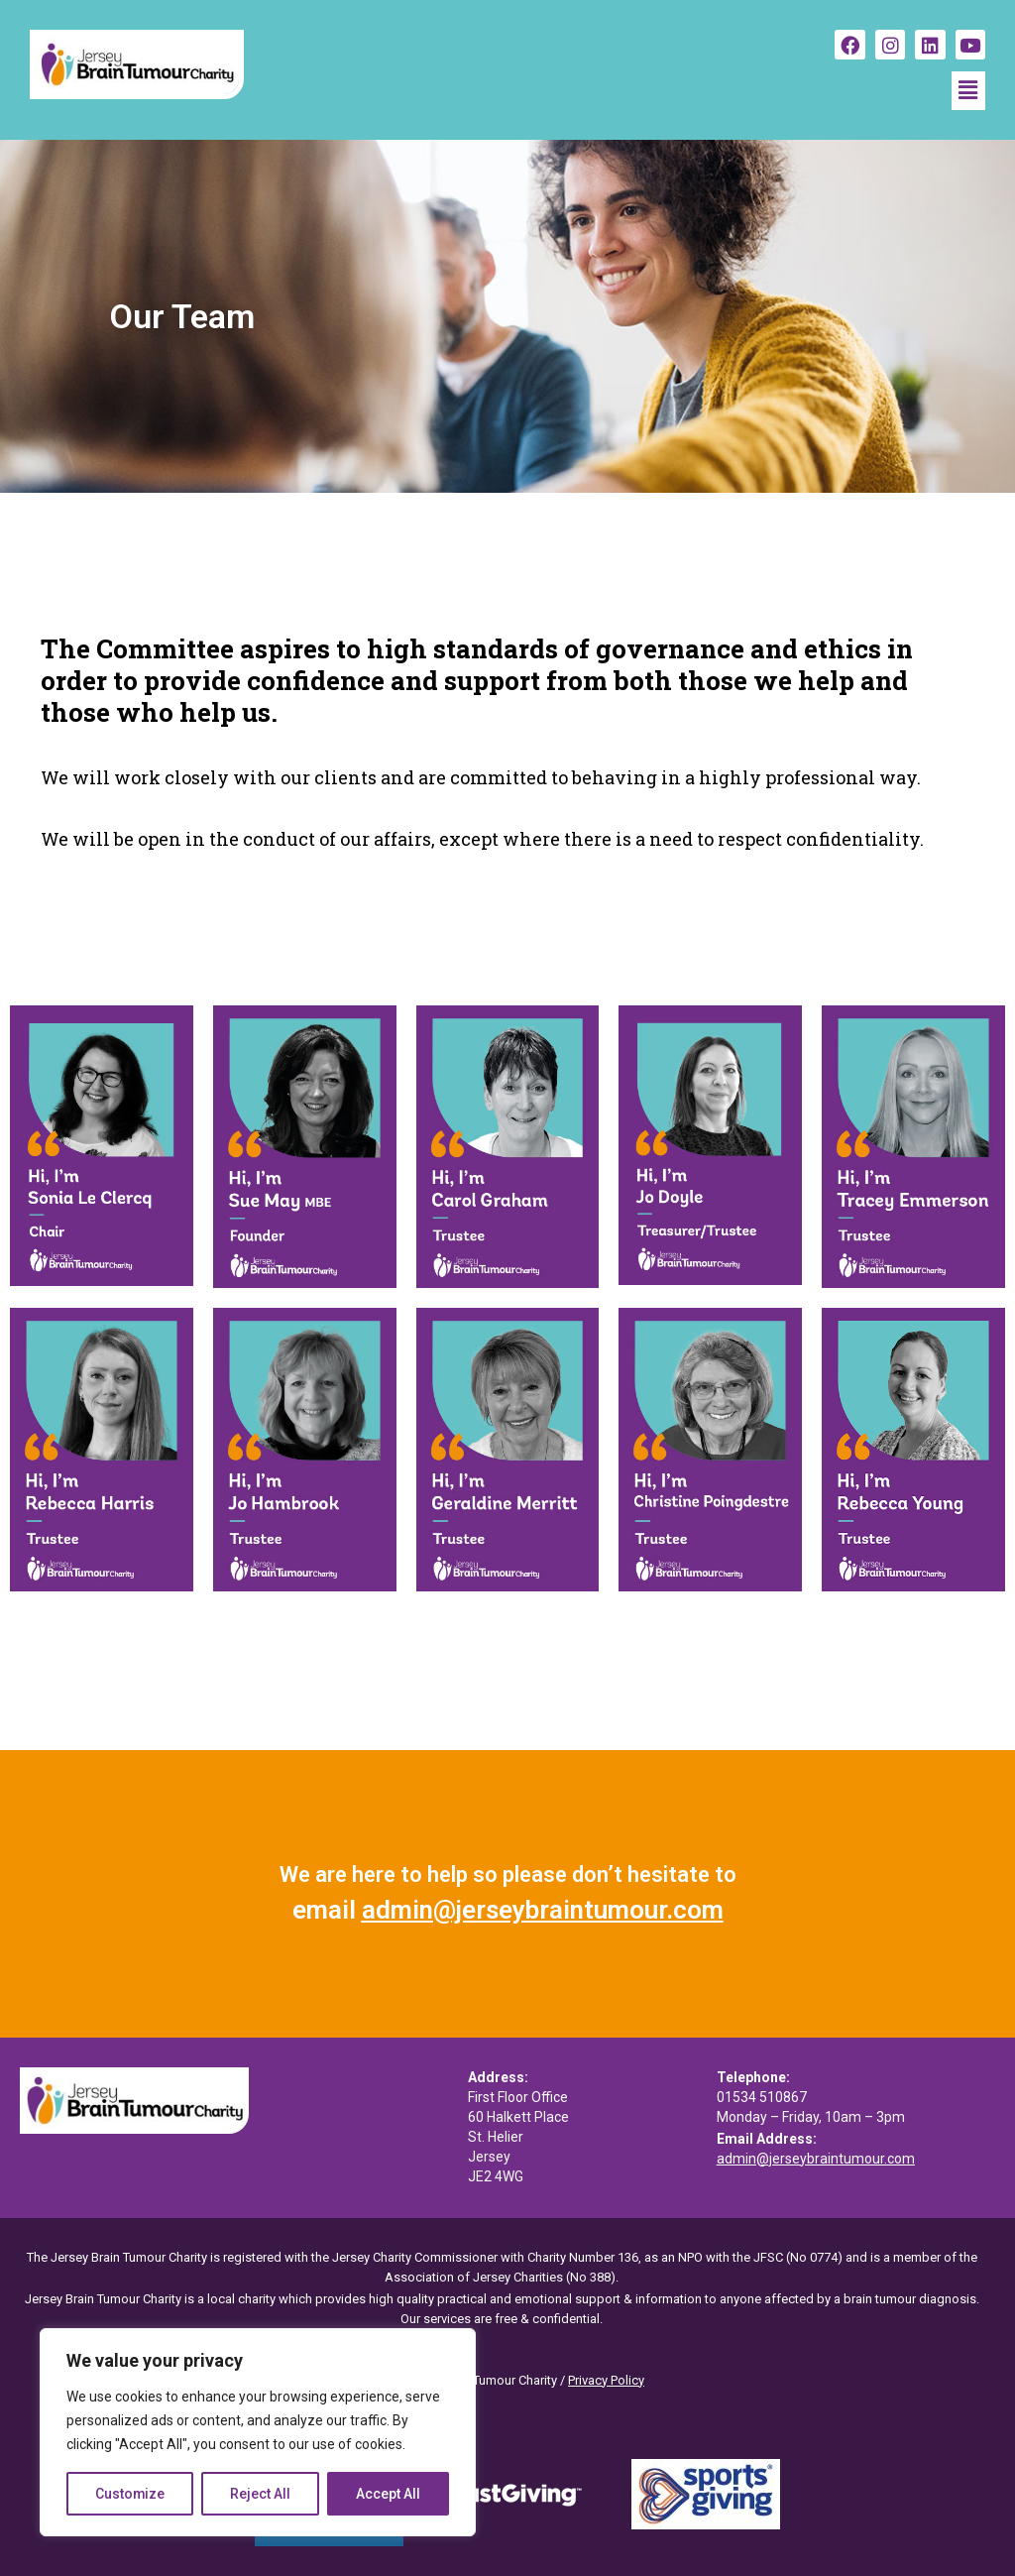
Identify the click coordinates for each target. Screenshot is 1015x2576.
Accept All (388, 2494)
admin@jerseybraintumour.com (543, 1910)
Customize (130, 2494)
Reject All (261, 2494)
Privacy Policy (606, 2380)
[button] (968, 90)
